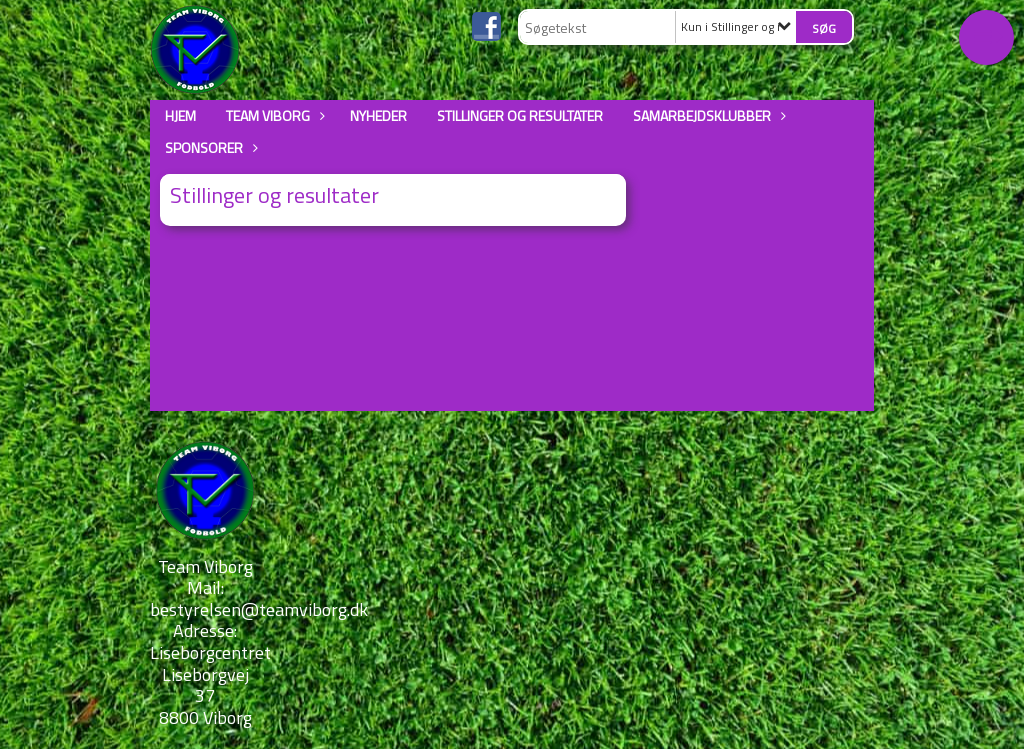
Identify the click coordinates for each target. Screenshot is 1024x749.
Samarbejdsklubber (707, 115)
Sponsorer (209, 147)
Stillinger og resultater (520, 115)
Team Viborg (273, 115)
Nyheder (378, 115)
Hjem (180, 115)
